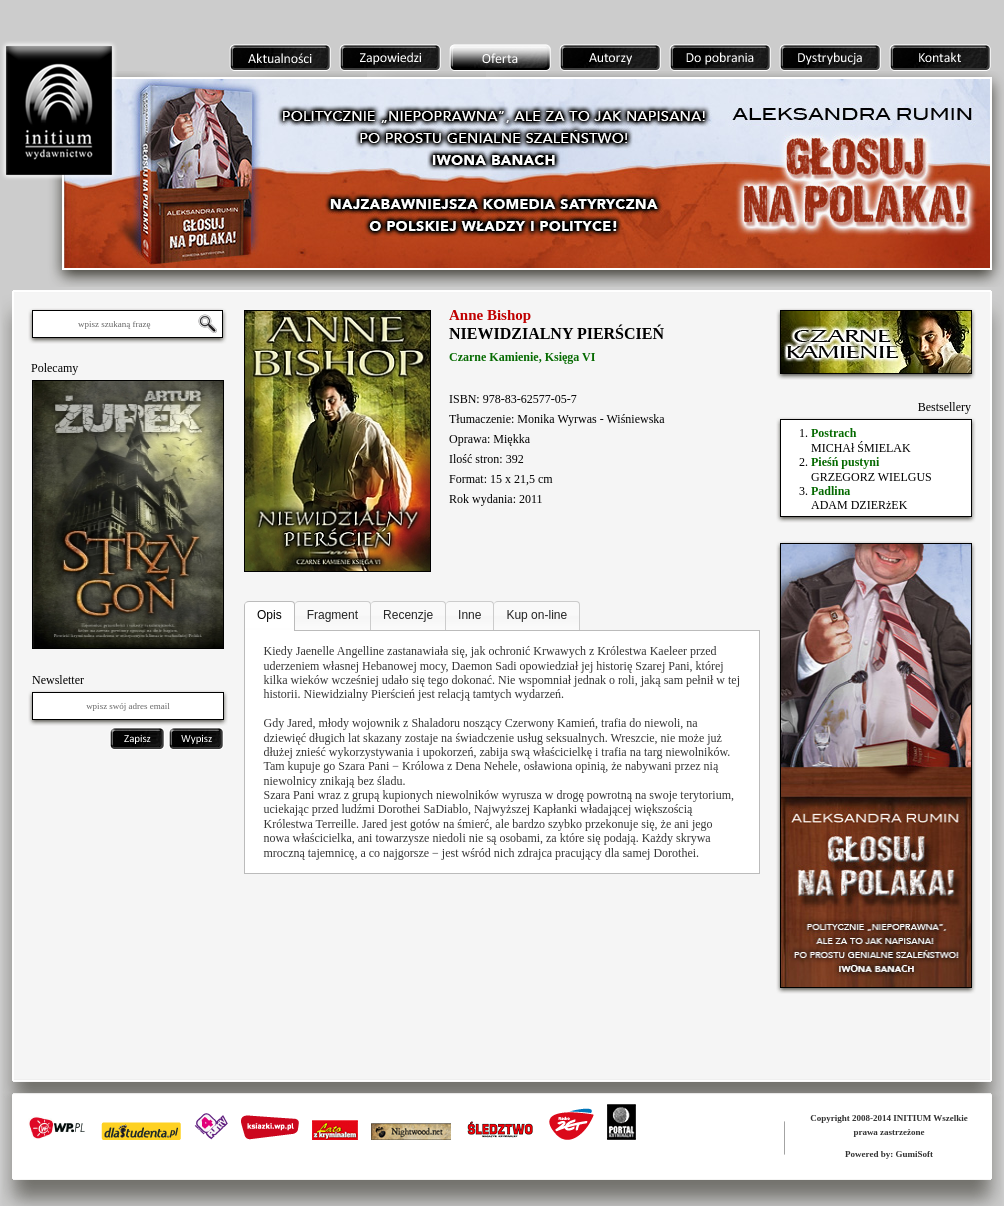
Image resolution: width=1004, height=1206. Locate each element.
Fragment (332, 615)
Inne (469, 615)
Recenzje (408, 615)
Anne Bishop (490, 315)
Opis (269, 615)
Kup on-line (536, 615)
